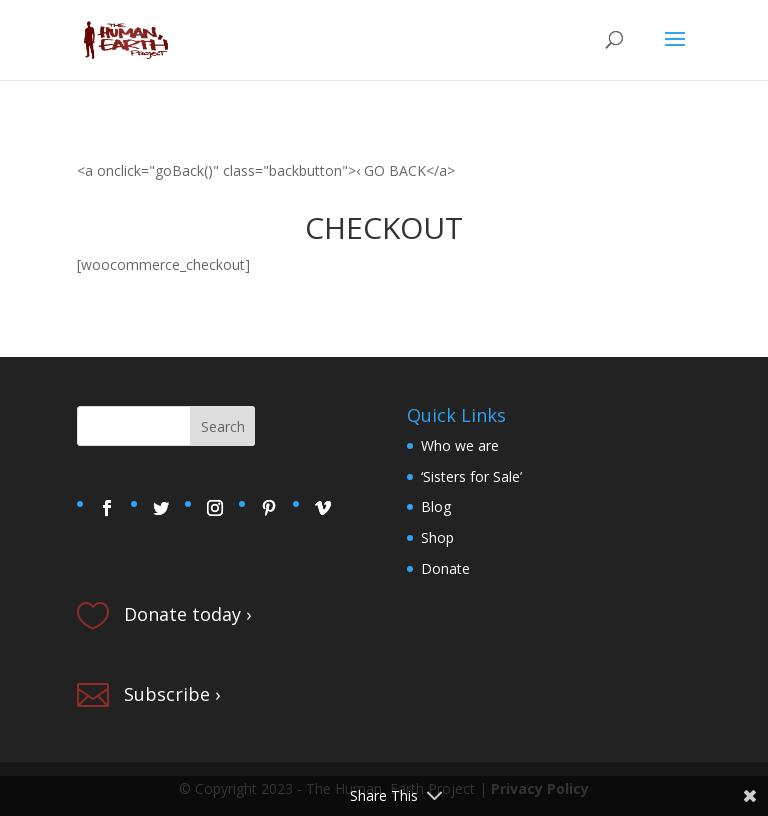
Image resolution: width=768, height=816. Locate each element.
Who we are (460, 445)
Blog (436, 506)
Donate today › (187, 614)
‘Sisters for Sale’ (471, 476)
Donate (445, 568)
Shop (437, 537)
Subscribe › (172, 694)
